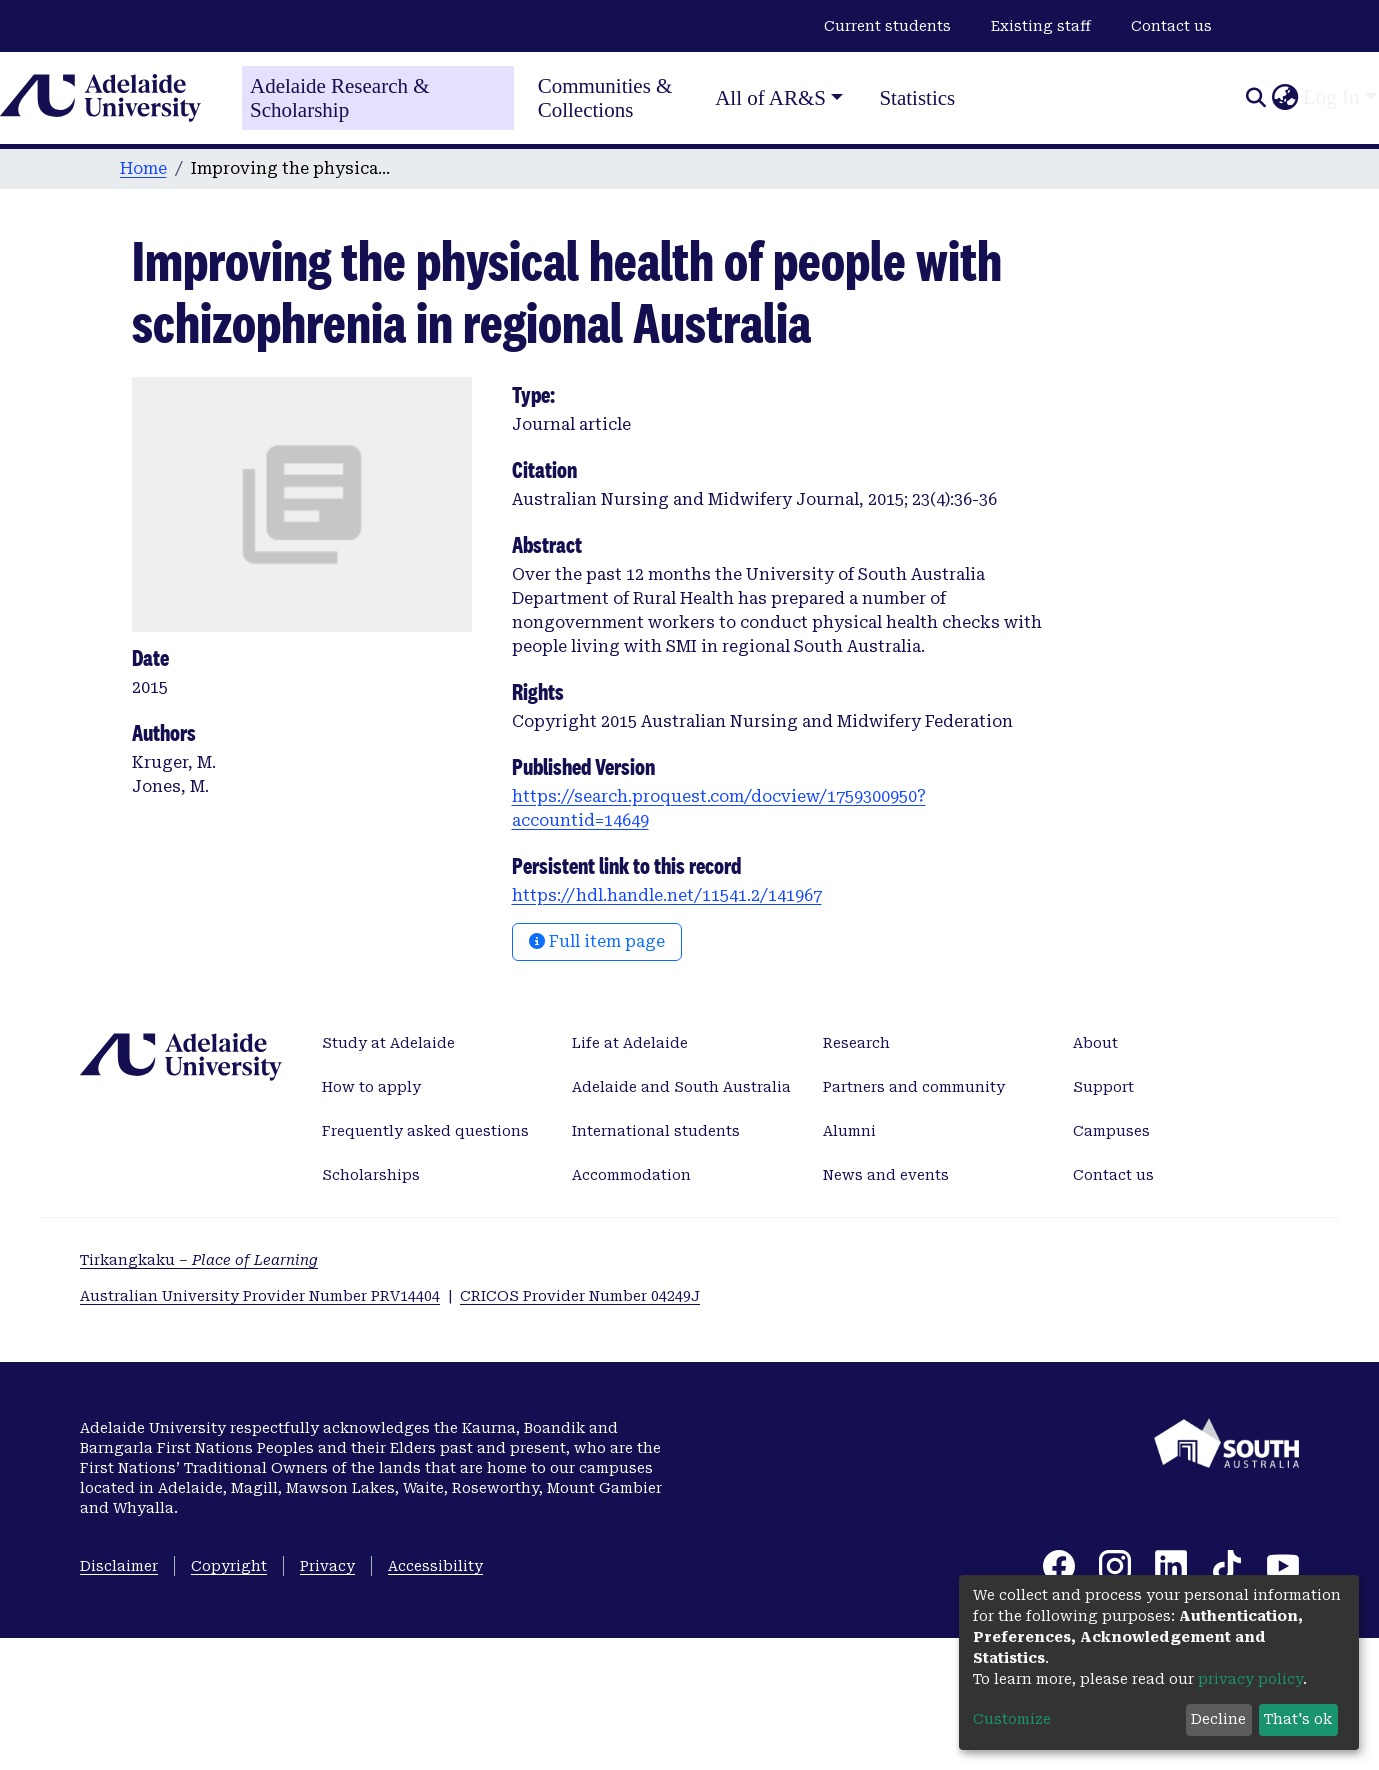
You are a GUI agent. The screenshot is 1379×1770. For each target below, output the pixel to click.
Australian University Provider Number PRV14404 (260, 1296)
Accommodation (631, 1175)
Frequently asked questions (425, 1131)
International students (656, 1131)
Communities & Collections (605, 98)
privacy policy (1250, 1679)
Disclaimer (119, 1566)
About (1095, 1043)
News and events (886, 1175)
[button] (1284, 98)
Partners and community (914, 1087)
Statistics (917, 98)
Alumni (849, 1131)
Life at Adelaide (630, 1043)
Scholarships (371, 1175)
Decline (1218, 1719)
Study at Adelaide (388, 1043)
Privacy (327, 1566)
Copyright (229, 1566)
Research (856, 1043)
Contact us (1171, 26)
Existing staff (1041, 26)
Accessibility (435, 1566)
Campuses (1111, 1131)
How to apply (371, 1087)
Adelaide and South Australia (681, 1087)
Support (1103, 1087)
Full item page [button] (597, 941)
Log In (1331, 97)
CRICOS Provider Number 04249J (580, 1296)
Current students (887, 26)
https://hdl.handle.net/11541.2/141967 (667, 895)
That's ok (1298, 1719)
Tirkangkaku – (199, 1260)
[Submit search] (1255, 98)
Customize (1012, 1719)
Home (143, 168)
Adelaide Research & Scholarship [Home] (340, 98)
